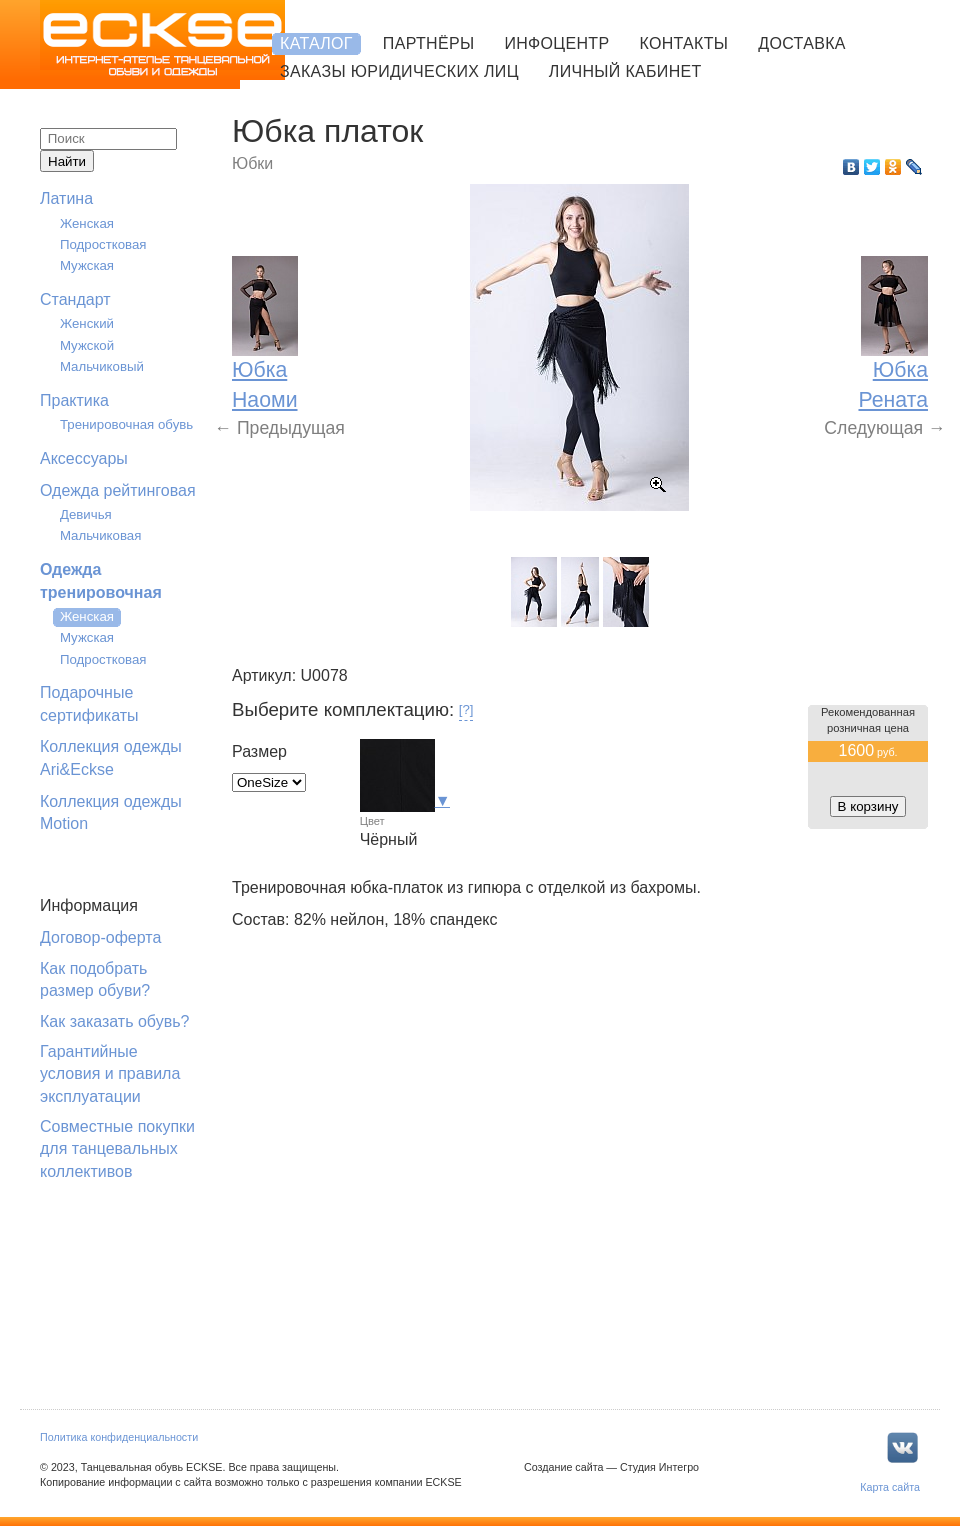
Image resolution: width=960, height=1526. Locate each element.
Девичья (86, 514)
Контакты (683, 43)
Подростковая (103, 244)
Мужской (87, 345)
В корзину (868, 806)
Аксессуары (84, 458)
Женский (87, 323)
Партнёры (429, 43)
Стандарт (75, 299)
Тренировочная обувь (126, 424)
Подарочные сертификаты (89, 703)
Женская (87, 223)
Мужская (87, 265)
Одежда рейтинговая (118, 490)
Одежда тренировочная (101, 580)
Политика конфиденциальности (119, 1437)
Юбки (252, 163)
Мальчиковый (102, 366)
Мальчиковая (100, 535)
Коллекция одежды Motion (111, 812)
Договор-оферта (100, 937)
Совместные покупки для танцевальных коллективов (117, 1149)
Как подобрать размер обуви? (95, 979)
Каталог (316, 43)
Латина (66, 198)
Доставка (801, 43)
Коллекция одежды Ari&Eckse (111, 757)
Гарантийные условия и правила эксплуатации (110, 1074)
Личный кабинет (625, 71)
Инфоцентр (556, 43)
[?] (466, 709)
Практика (74, 400)
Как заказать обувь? (114, 1021)
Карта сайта (890, 1487)
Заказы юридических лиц (399, 71)
